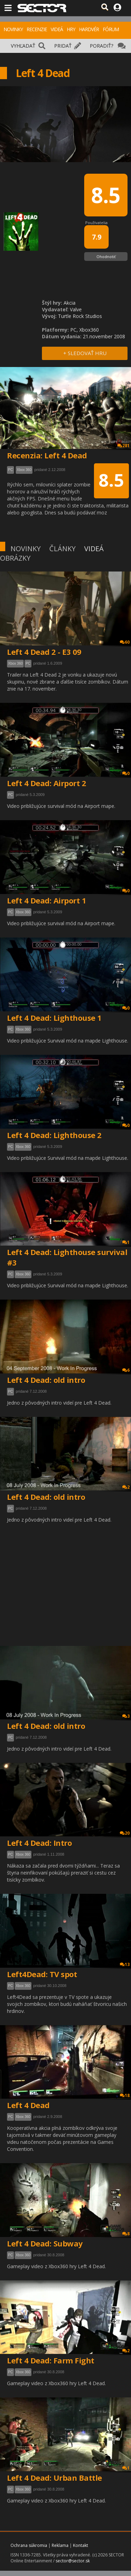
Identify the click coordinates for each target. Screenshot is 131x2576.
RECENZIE (37, 29)
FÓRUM (111, 29)
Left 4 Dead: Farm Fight (50, 2360)
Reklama (60, 2545)
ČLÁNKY (62, 548)
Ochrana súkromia (28, 2545)
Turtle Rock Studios (80, 316)
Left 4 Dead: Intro (39, 1842)
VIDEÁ (57, 29)
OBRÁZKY (15, 558)
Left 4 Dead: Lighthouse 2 (54, 1135)
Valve (76, 309)
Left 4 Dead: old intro (46, 1379)
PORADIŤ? (101, 45)
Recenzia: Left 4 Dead (47, 455)
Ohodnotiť (106, 256)
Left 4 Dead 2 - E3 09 (44, 651)
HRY (71, 29)
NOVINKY (13, 29)
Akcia (69, 302)
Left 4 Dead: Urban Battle (54, 2477)
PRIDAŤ (63, 45)
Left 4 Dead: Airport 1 (46, 900)
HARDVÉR (89, 29)
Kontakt (80, 2545)
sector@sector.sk (73, 2561)
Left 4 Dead (28, 2105)
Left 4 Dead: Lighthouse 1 (54, 1017)
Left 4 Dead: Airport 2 (46, 783)
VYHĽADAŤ (23, 45)
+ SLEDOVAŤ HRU (85, 352)
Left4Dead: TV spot (42, 1974)
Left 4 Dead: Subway (45, 2243)
